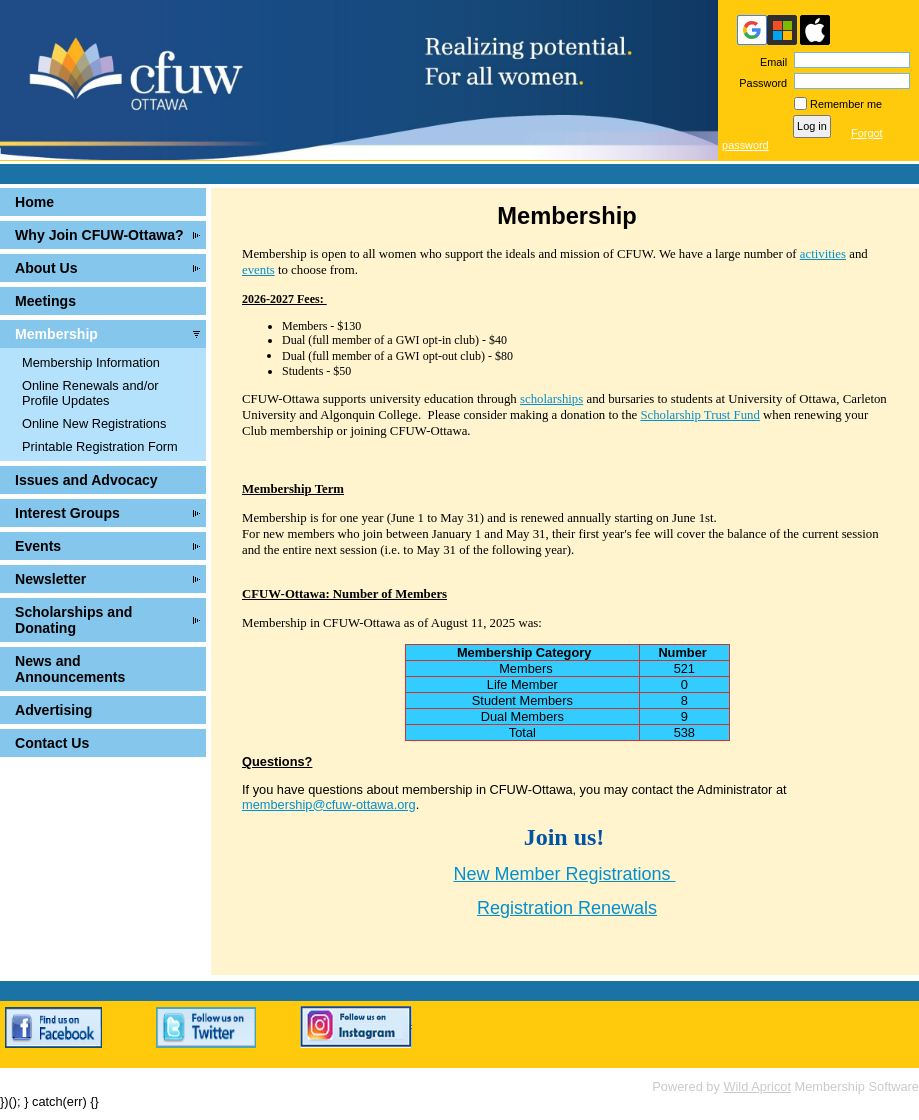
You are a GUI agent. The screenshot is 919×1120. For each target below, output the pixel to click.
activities (823, 254)
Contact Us (52, 743)
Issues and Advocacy (86, 480)
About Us (46, 268)
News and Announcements (70, 669)
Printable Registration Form (100, 446)
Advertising (53, 710)
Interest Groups (67, 513)
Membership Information (91, 362)
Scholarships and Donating (73, 620)
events (258, 270)
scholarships (551, 399)
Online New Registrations (94, 423)
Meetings (45, 301)
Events (38, 546)
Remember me (846, 104)
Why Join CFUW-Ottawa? (99, 235)
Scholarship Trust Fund (699, 415)
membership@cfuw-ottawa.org (329, 804)
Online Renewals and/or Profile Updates (90, 393)
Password (759, 83)
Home (34, 202)
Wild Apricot (757, 1086)
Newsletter (50, 579)
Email (770, 62)
